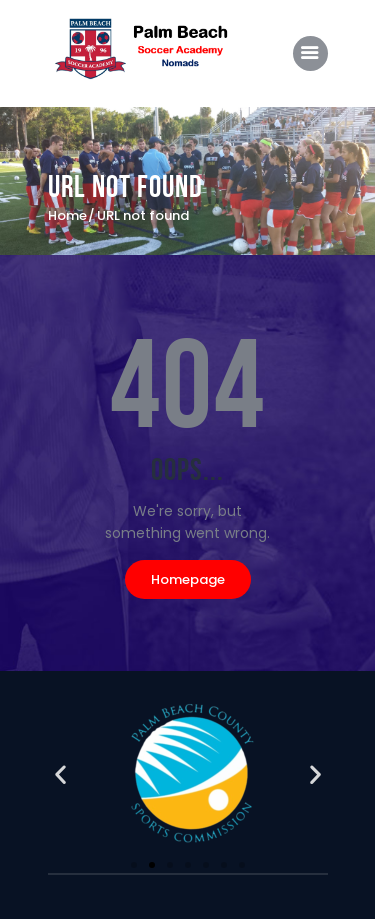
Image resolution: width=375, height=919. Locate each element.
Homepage (188, 579)
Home (67, 216)
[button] (60, 774)
